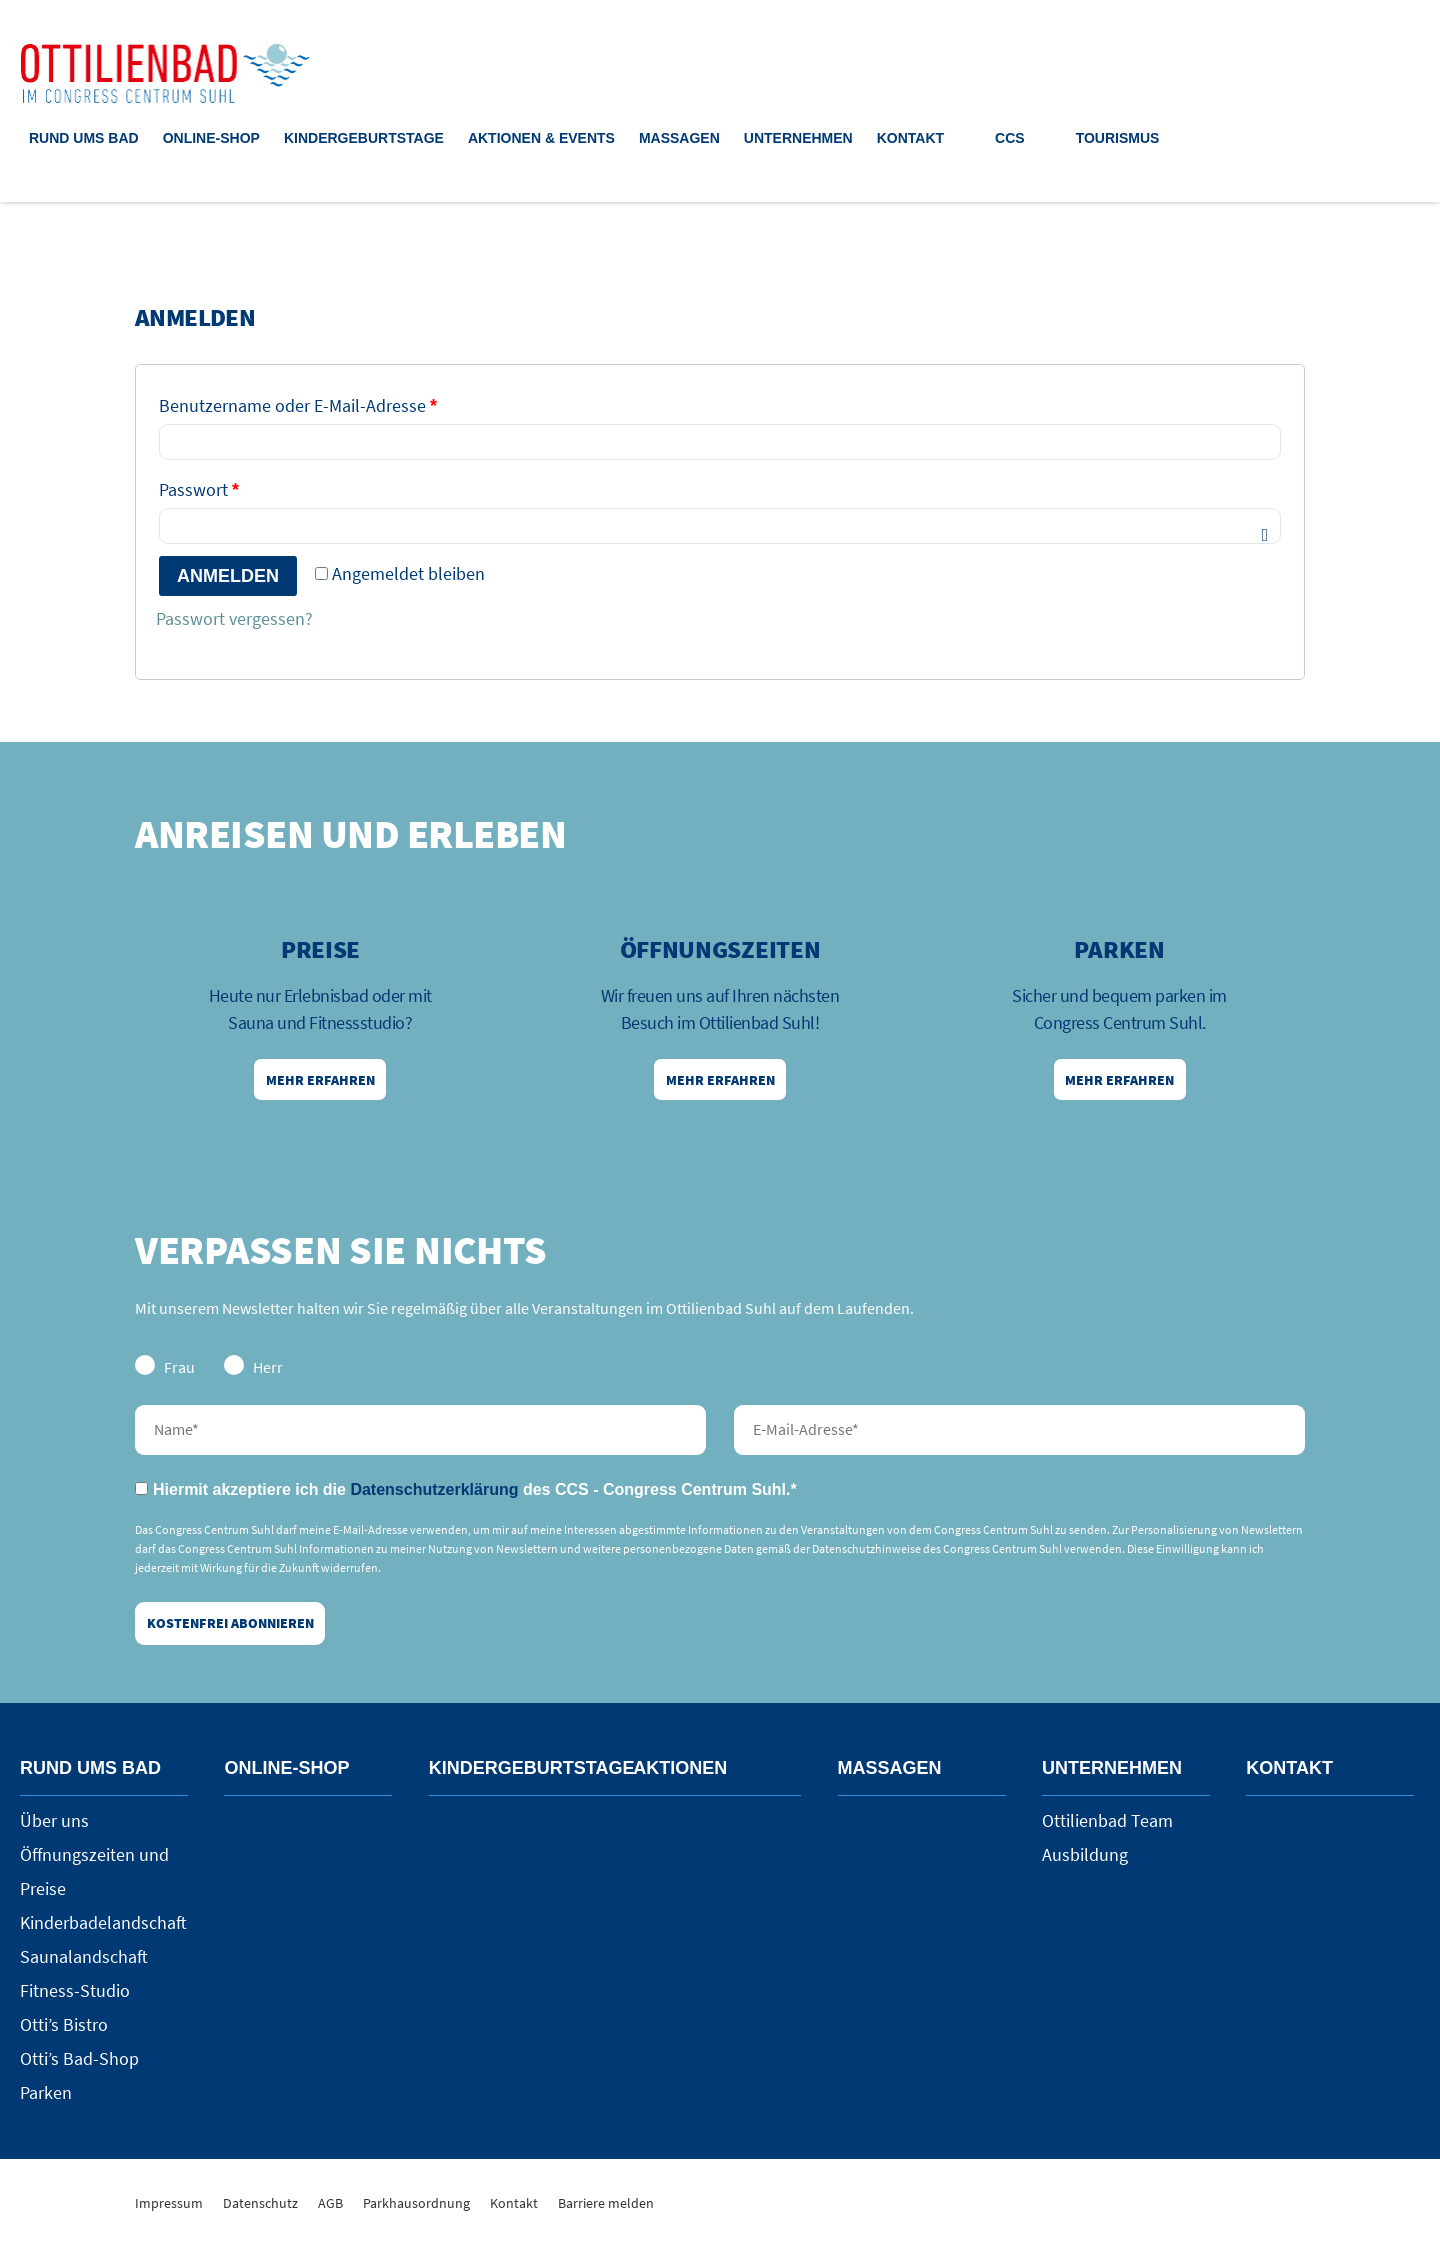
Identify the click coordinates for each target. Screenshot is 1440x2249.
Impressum (169, 2219)
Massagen (679, 138)
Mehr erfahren (320, 1083)
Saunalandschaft (84, 1972)
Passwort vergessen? (234, 618)
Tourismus (1118, 138)
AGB (330, 2219)
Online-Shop (211, 138)
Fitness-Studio (75, 2006)
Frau (165, 1373)
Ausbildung (1085, 1870)
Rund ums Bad (84, 138)
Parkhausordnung (416, 2219)
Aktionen (680, 1784)
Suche (1197, 140)
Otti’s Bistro (64, 2040)
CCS (1010, 138)
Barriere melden (606, 2219)
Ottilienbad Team (1107, 1836)
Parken (46, 2108)
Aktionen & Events (541, 138)
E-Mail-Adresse (1019, 1437)
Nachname (420, 1437)
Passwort (199, 489)
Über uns (54, 1836)
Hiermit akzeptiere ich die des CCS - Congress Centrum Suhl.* (466, 1496)
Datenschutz (260, 2219)
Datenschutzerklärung (434, 1496)
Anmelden (228, 576)
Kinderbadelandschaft (103, 1938)
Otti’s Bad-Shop (79, 2074)
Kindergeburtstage (364, 138)
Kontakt (910, 138)
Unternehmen (798, 138)
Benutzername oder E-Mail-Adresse (298, 405)
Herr (253, 1373)
